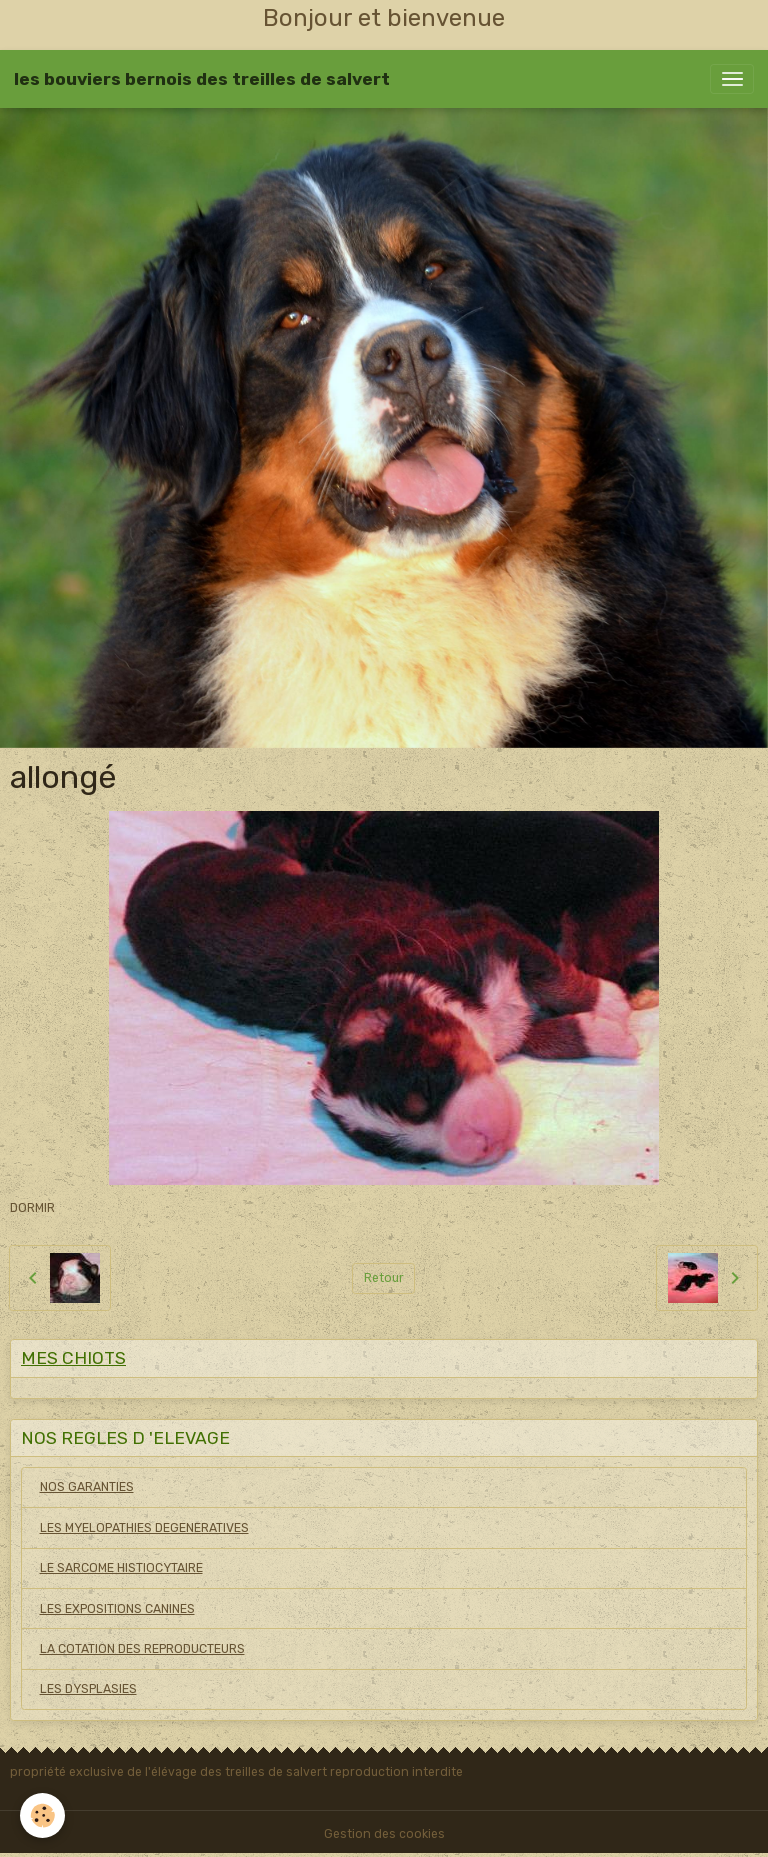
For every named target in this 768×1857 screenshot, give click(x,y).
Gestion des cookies (384, 1834)
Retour (384, 1278)
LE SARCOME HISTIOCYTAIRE (121, 1568)
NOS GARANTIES (87, 1487)
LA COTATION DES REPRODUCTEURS (142, 1649)
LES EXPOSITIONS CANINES (117, 1609)
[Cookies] (42, 1815)
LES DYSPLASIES (88, 1689)
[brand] (202, 79)
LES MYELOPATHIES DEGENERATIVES (144, 1528)
